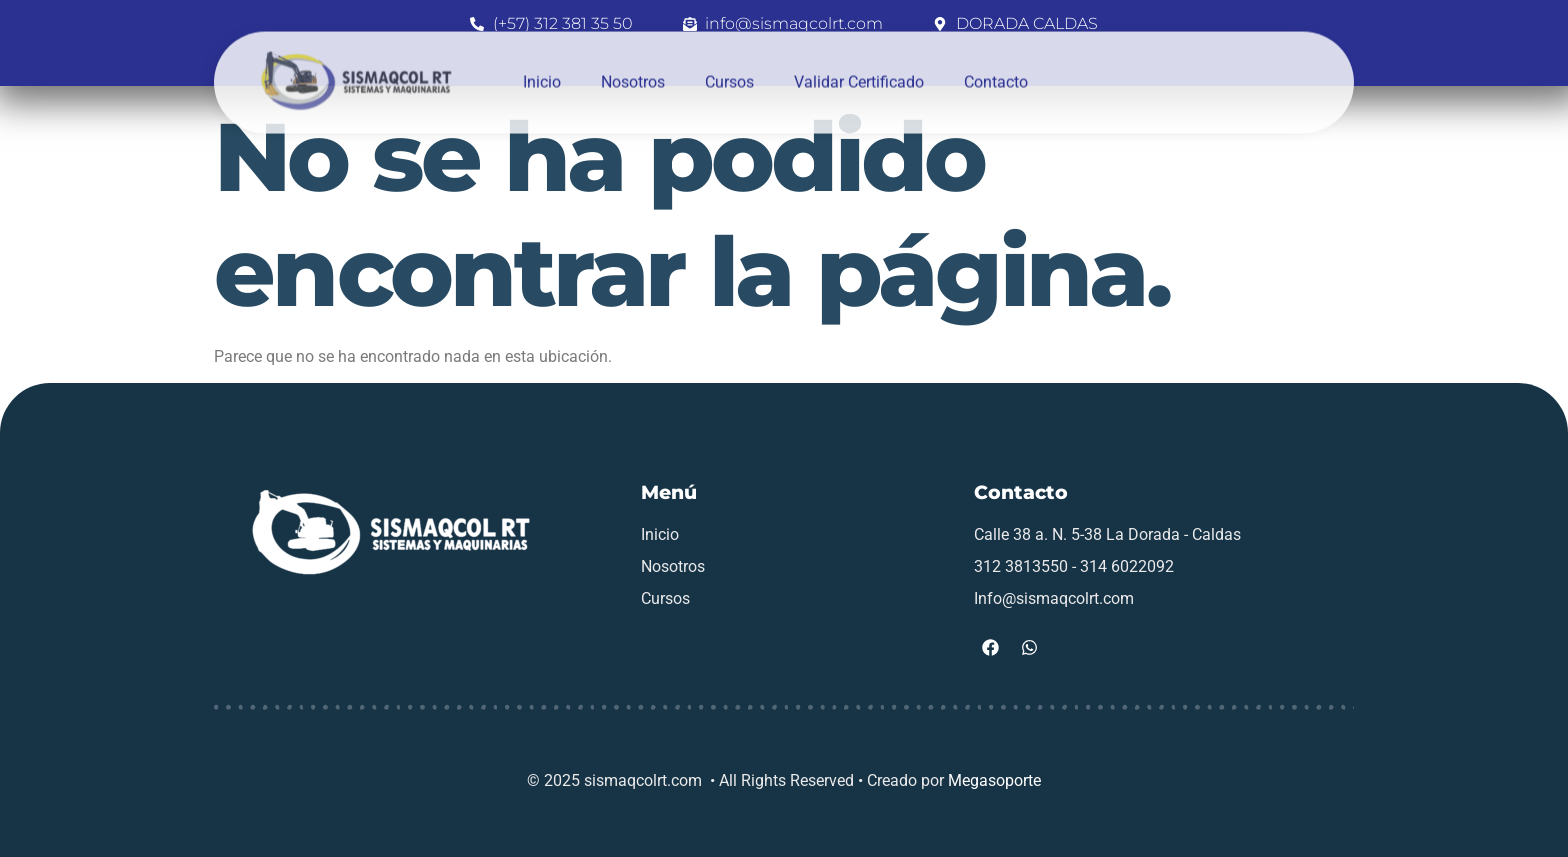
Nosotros (633, 65)
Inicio (542, 65)
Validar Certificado (859, 65)
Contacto (996, 65)
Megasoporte (994, 780)
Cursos (729, 65)
